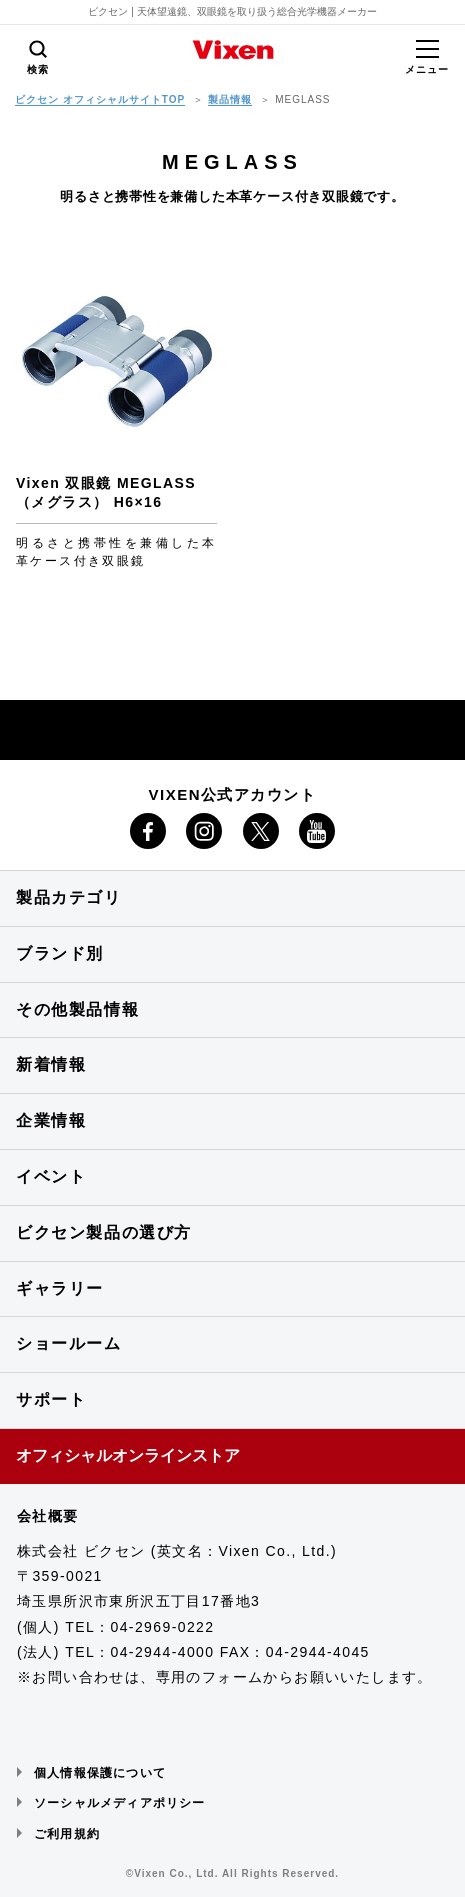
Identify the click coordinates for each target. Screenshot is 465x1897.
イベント (51, 1176)
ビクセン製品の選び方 (104, 1232)
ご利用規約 (67, 1834)
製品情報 (230, 99)
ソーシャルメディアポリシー (120, 1803)
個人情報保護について (100, 1773)
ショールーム (69, 1343)
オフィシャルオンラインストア (128, 1455)
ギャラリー (60, 1288)
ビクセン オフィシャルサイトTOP (100, 99)
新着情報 (51, 1064)
